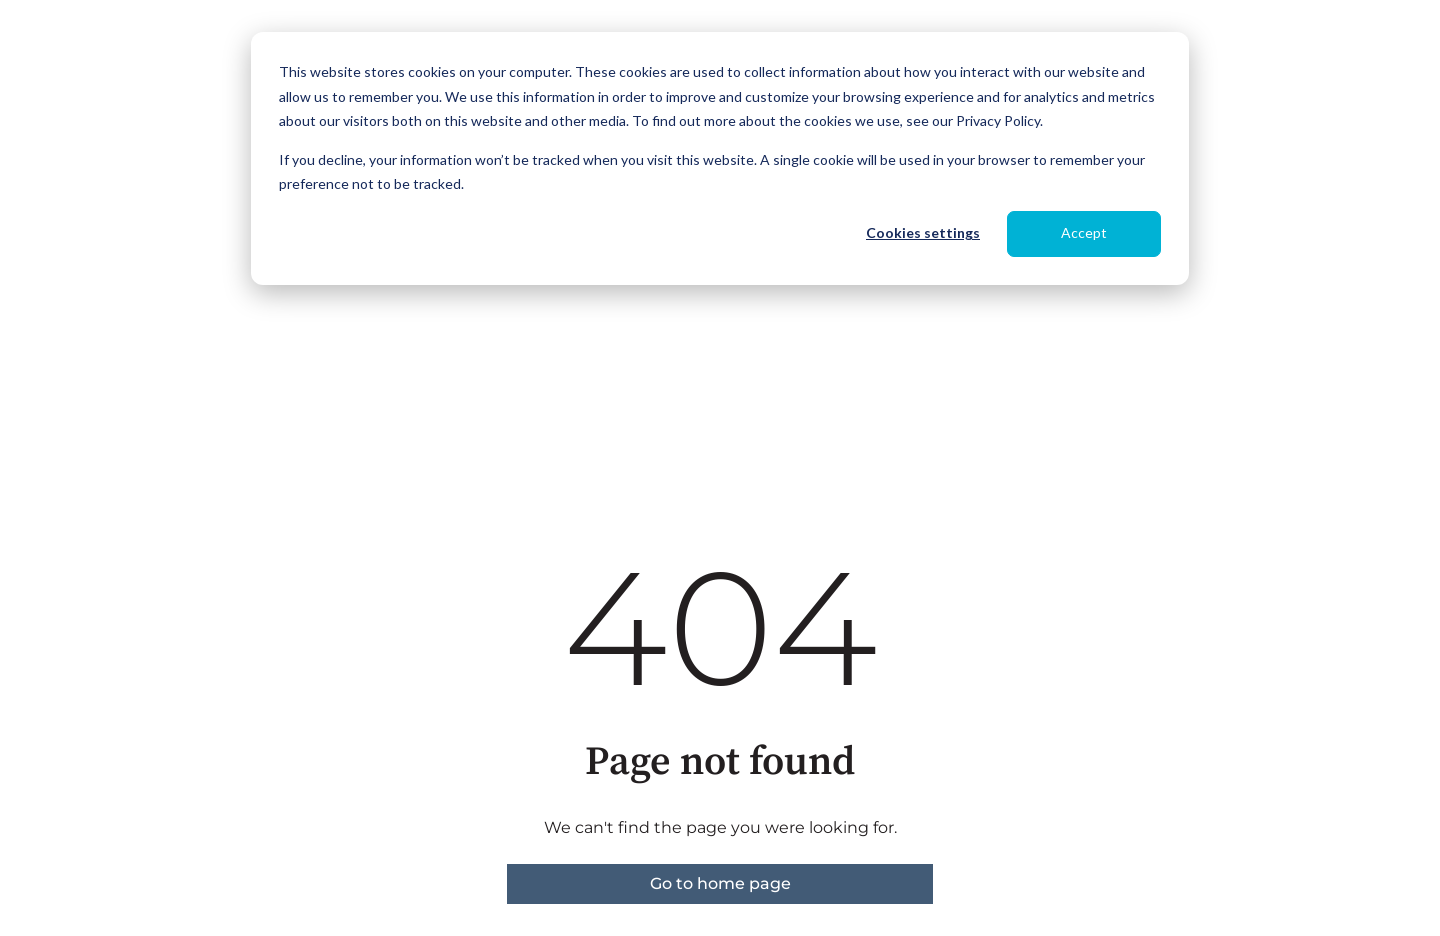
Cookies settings (923, 232)
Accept (1084, 232)
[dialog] (720, 158)
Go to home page (720, 883)
